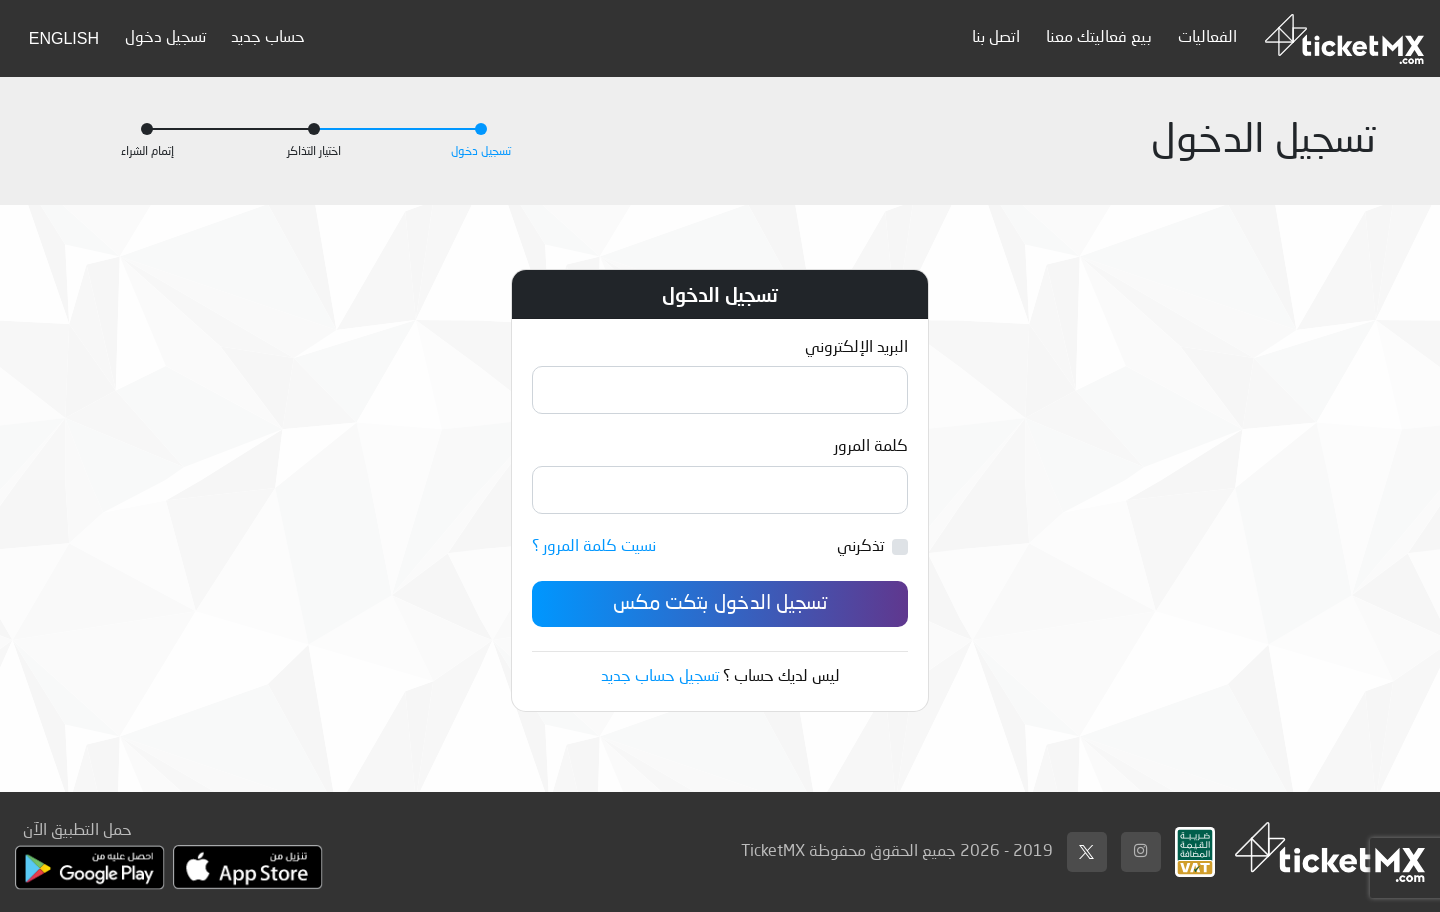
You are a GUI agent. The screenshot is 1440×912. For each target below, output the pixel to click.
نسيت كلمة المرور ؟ (594, 547)
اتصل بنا (996, 38)
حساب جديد (268, 38)
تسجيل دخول (165, 38)
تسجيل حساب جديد (660, 677)
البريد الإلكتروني (856, 348)
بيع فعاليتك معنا (1099, 38)
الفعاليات (1207, 38)
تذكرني (860, 547)
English (64, 38)
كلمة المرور (871, 447)
